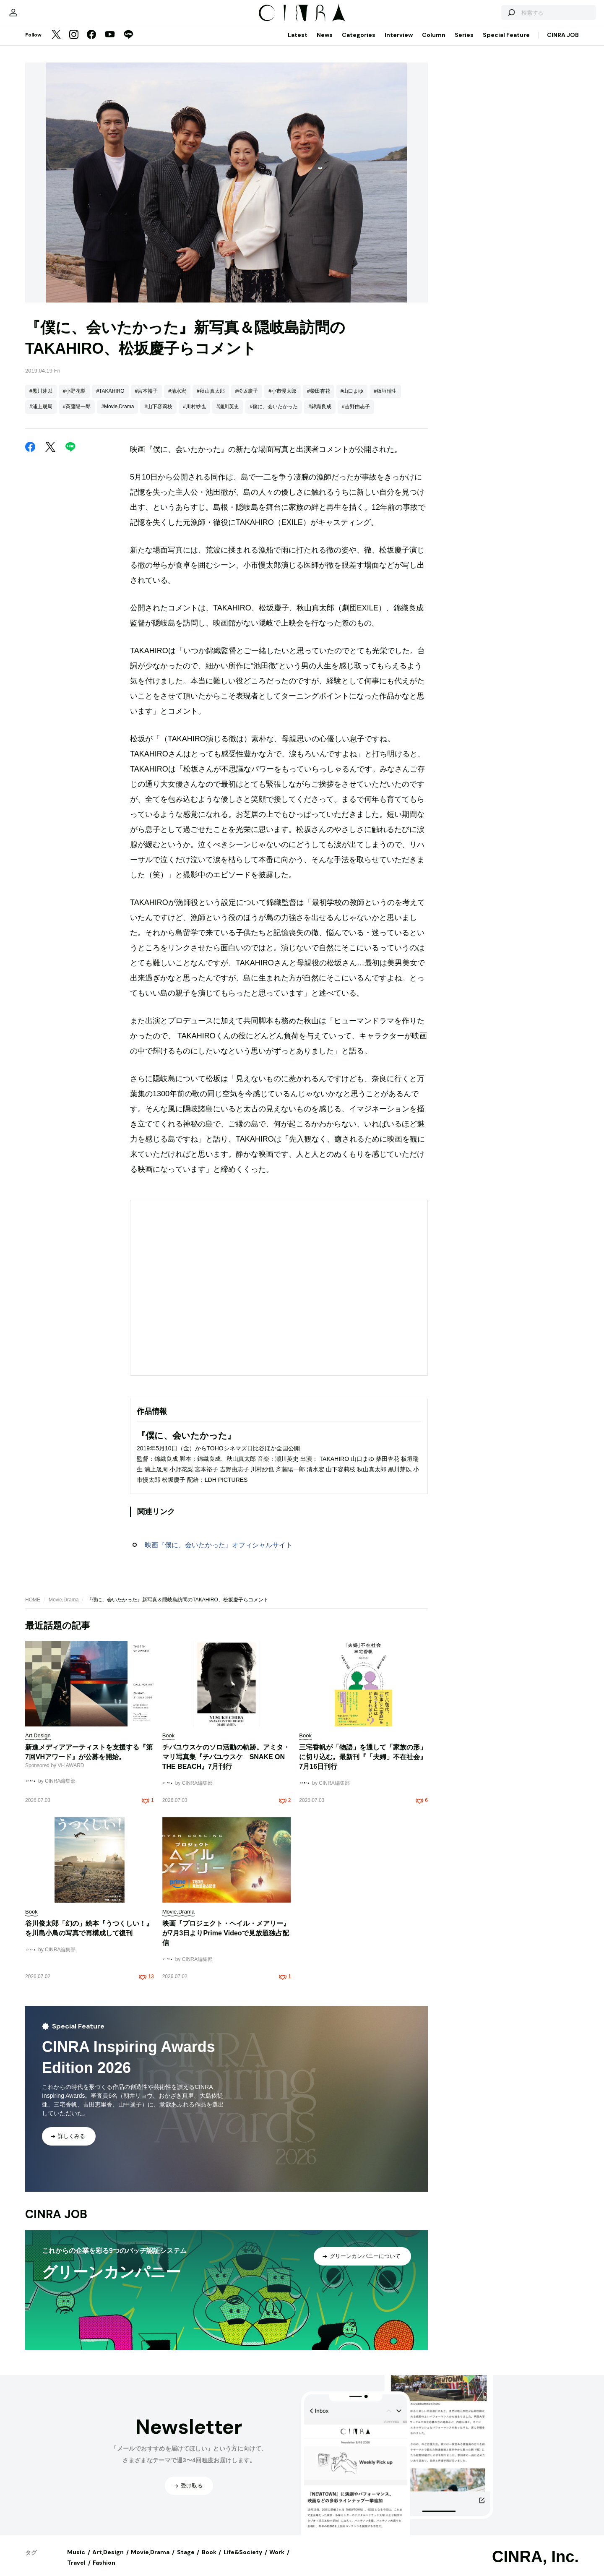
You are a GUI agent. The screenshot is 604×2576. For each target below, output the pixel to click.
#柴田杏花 (318, 399)
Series (464, 43)
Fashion (104, 2571)
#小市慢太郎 (282, 399)
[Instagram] (73, 43)
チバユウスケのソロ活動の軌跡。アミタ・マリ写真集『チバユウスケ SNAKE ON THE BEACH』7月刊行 (226, 1765)
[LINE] (128, 43)
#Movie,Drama (117, 415)
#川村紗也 (194, 415)
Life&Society (243, 2560)
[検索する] (481, 16)
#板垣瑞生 (385, 399)
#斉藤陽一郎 (77, 415)
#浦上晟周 (40, 415)
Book (209, 2560)
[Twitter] (56, 43)
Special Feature (506, 43)
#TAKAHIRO (110, 399)
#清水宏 (177, 399)
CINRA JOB (563, 43)
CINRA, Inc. (535, 2565)
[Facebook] (91, 43)
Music (76, 2560)
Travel (76, 2571)
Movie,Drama (63, 1608)
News (325, 43)
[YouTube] (109, 43)
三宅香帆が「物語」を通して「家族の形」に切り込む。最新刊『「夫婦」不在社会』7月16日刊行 (363, 1765)
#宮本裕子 (146, 399)
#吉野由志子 (356, 415)
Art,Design (108, 2560)
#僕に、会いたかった (274, 415)
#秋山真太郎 (211, 399)
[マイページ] (43, 17)
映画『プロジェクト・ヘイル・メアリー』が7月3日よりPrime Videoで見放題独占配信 (226, 1941)
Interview (399, 43)
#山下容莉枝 (158, 415)
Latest (297, 43)
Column (433, 43)
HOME (32, 1608)
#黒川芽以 (40, 399)
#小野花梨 (74, 399)
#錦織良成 (319, 415)
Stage (186, 2560)
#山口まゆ (352, 399)
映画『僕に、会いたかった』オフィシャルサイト (218, 1553)
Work (276, 2560)
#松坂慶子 (246, 399)
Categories (358, 43)
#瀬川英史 (228, 415)
